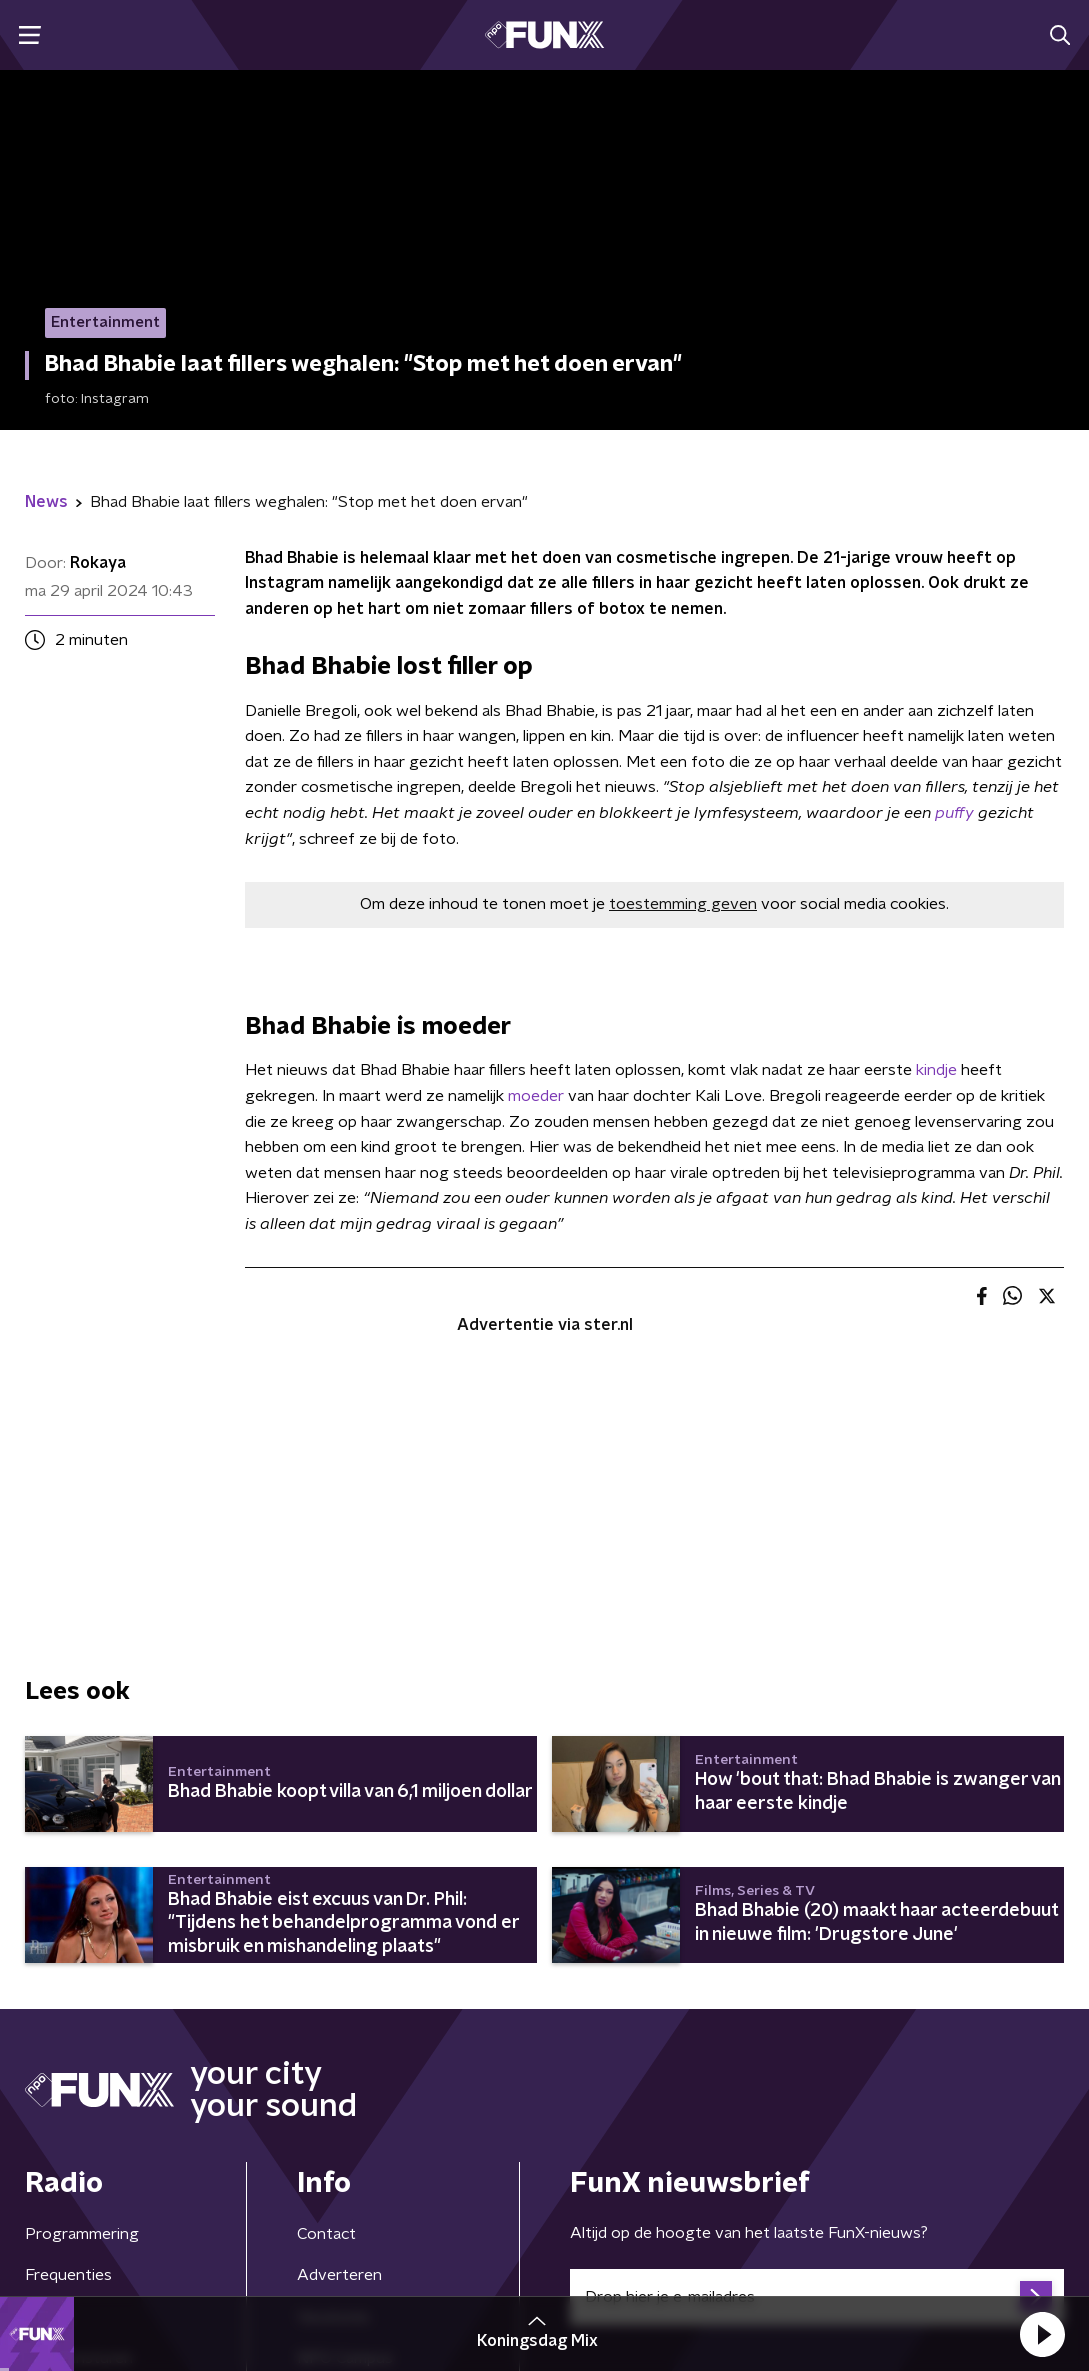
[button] (1042, 2334)
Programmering (82, 2234)
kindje (938, 1070)
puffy (956, 813)
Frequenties (68, 2275)
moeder (536, 1096)
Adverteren (339, 2275)
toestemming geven (683, 904)
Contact (326, 2234)
